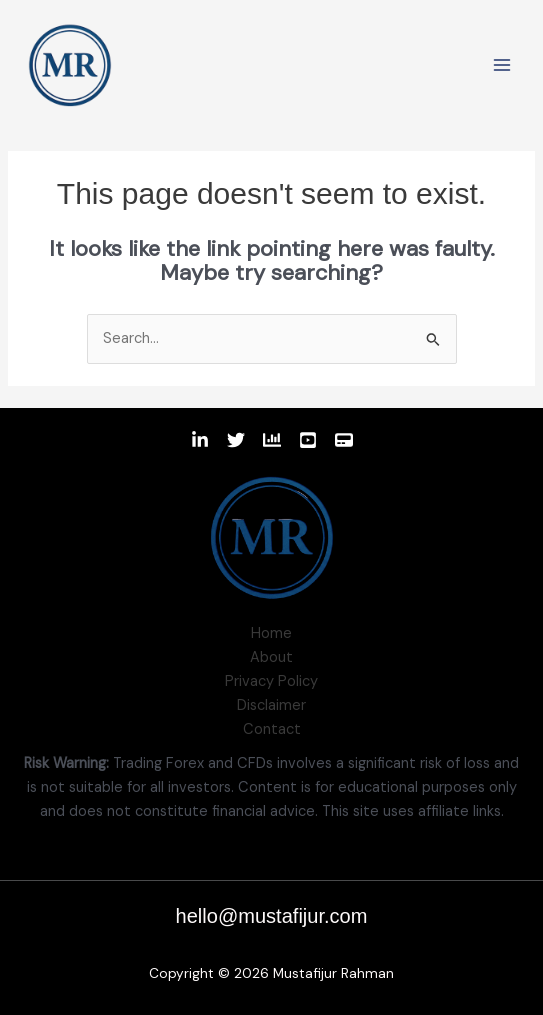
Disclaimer (271, 705)
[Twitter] (236, 440)
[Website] (344, 440)
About (271, 657)
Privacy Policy (271, 681)
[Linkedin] (200, 440)
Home (271, 633)
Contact (272, 729)
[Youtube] (308, 440)
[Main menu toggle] (502, 65)
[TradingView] (272, 440)
